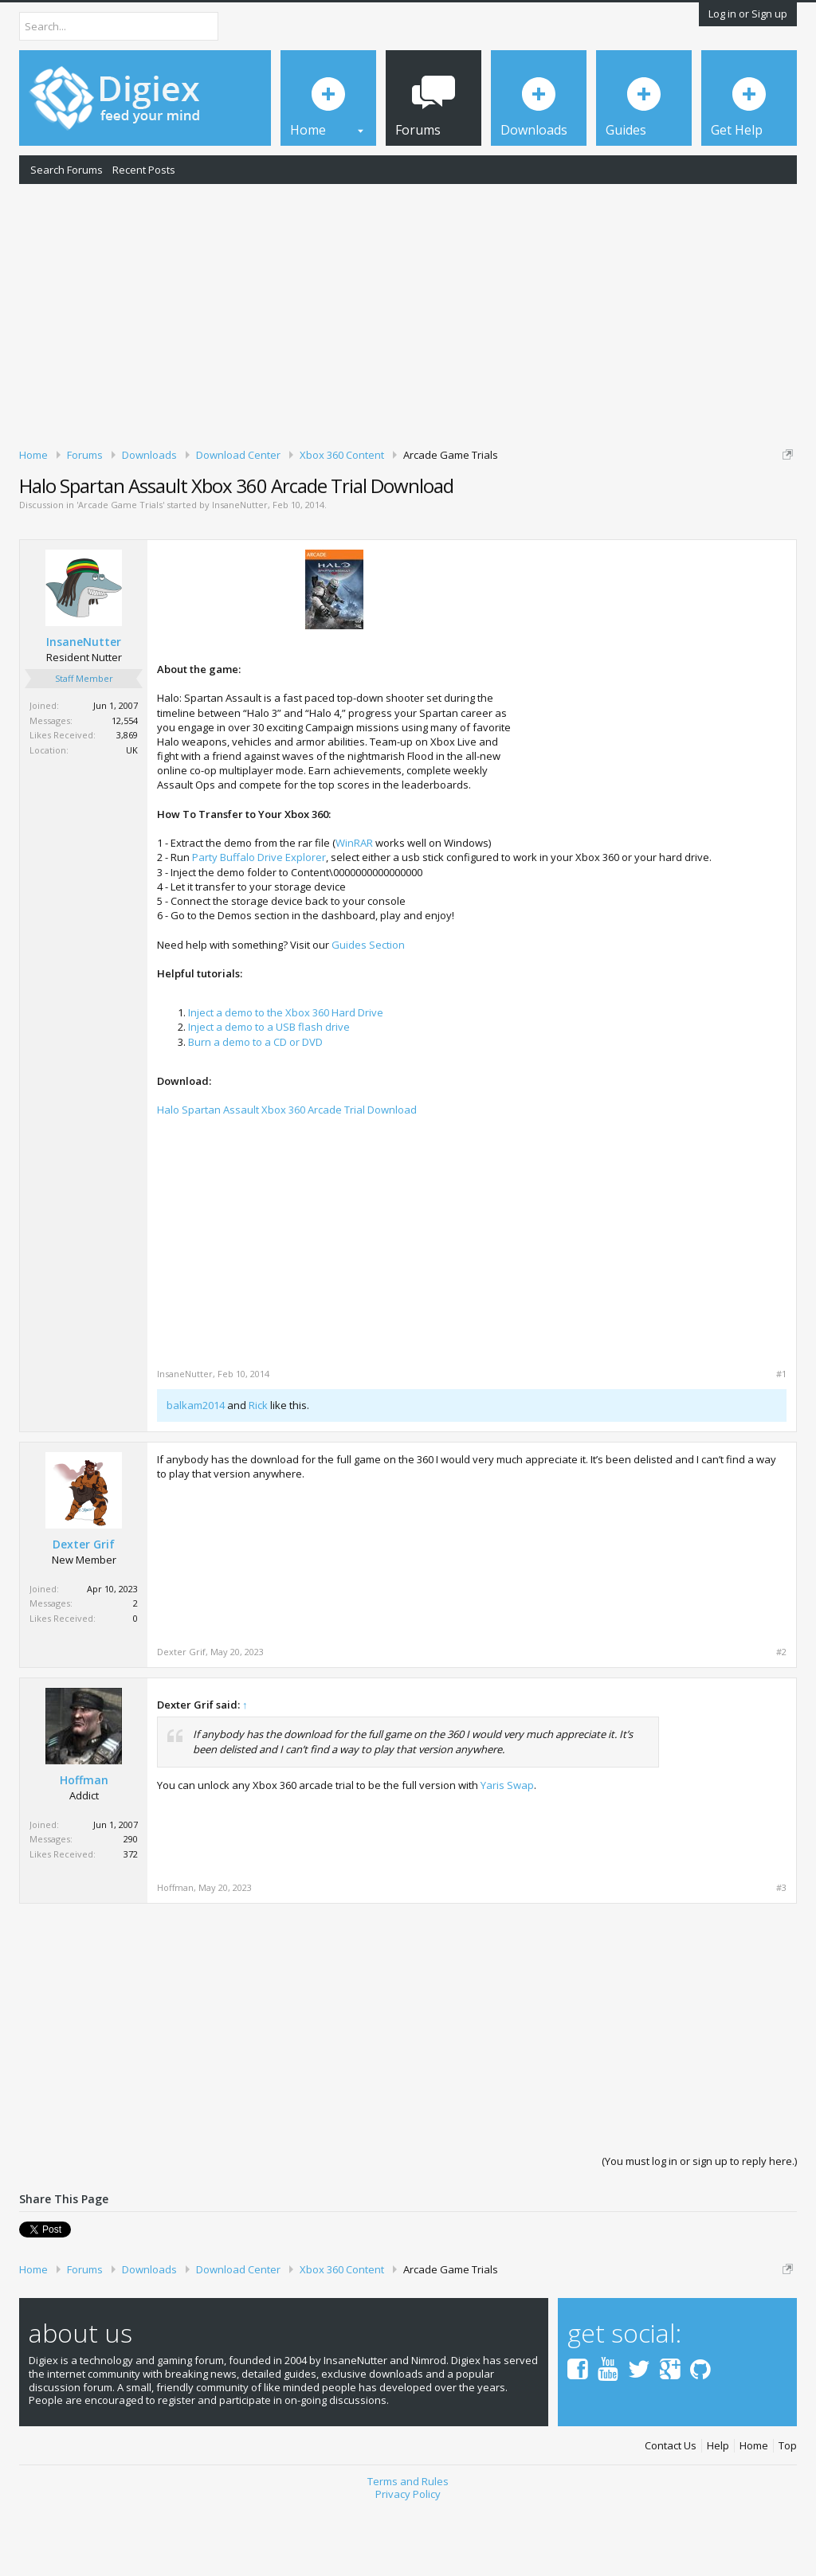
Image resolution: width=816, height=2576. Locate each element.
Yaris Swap (507, 1853)
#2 (781, 1720)
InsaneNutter (240, 573)
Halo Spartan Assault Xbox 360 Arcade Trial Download (287, 1178)
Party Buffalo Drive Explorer (259, 925)
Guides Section (368, 1012)
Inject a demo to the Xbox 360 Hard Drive (285, 1081)
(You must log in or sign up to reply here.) (699, 2229)
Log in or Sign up (747, 13)
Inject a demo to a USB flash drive (269, 1095)
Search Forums (66, 169)
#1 (781, 1442)
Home (754, 2514)
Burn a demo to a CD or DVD (255, 1110)
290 (131, 1907)
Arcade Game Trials (120, 573)
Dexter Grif (84, 1613)
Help (718, 2514)
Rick (258, 1473)
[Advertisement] (408, 313)
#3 (781, 1956)
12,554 (125, 789)
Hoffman (84, 1848)
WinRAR (354, 911)
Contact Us (670, 2514)
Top (788, 2514)
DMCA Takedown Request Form (455, 516)
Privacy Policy (408, 2562)
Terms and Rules (408, 2549)
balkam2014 (196, 1473)
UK (132, 818)
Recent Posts (143, 169)
